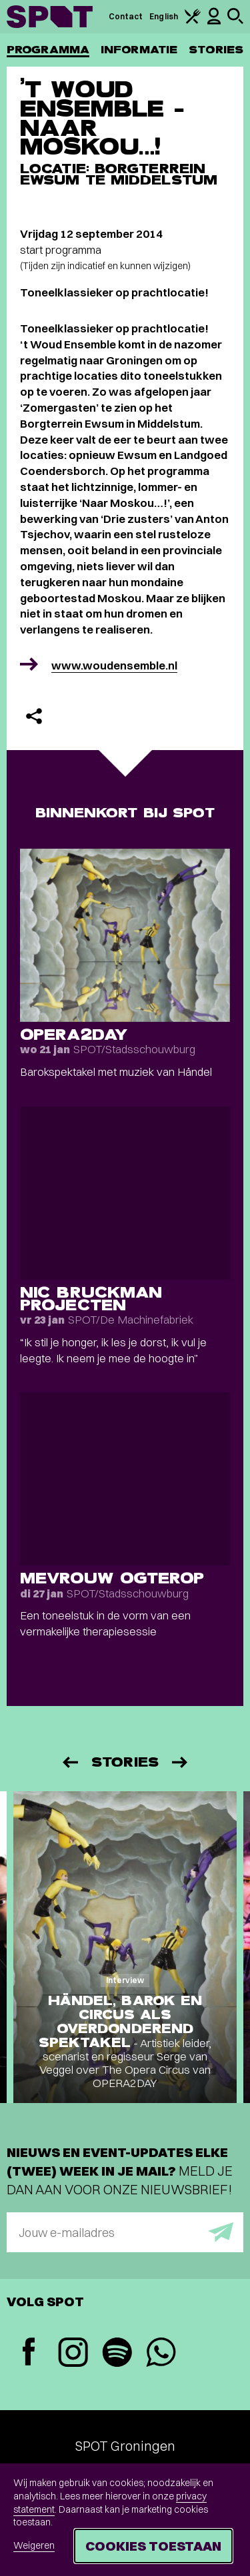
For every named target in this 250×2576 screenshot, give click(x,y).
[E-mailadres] (125, 2232)
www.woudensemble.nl (114, 665)
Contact (126, 16)
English (163, 16)
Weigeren (34, 2545)
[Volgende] (180, 1762)
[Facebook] (29, 2353)
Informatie (139, 50)
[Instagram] (73, 2353)
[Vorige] (69, 1762)
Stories (216, 50)
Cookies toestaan (153, 2545)
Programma (48, 50)
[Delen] (34, 716)
